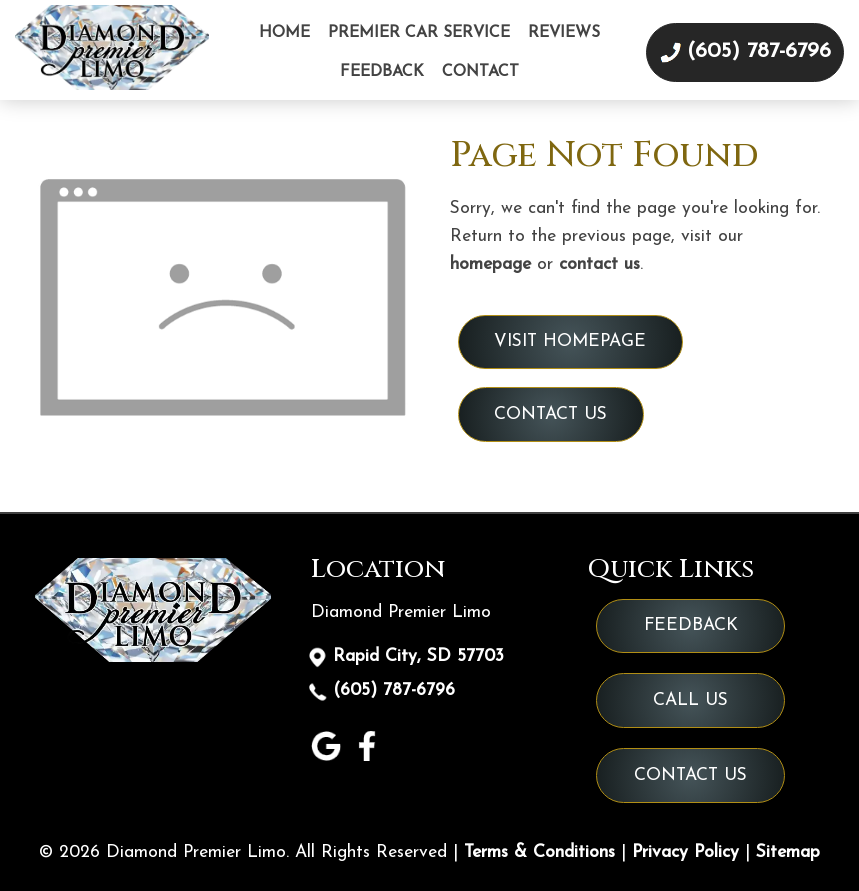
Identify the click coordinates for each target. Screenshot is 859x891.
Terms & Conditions (539, 852)
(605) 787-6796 (393, 692)
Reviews (564, 33)
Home (284, 33)
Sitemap (788, 852)
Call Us (690, 700)
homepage (490, 264)
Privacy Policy (685, 852)
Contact (480, 72)
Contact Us (550, 414)
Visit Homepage (570, 341)
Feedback (382, 72)
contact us (599, 264)
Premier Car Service (419, 33)
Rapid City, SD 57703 (418, 657)
